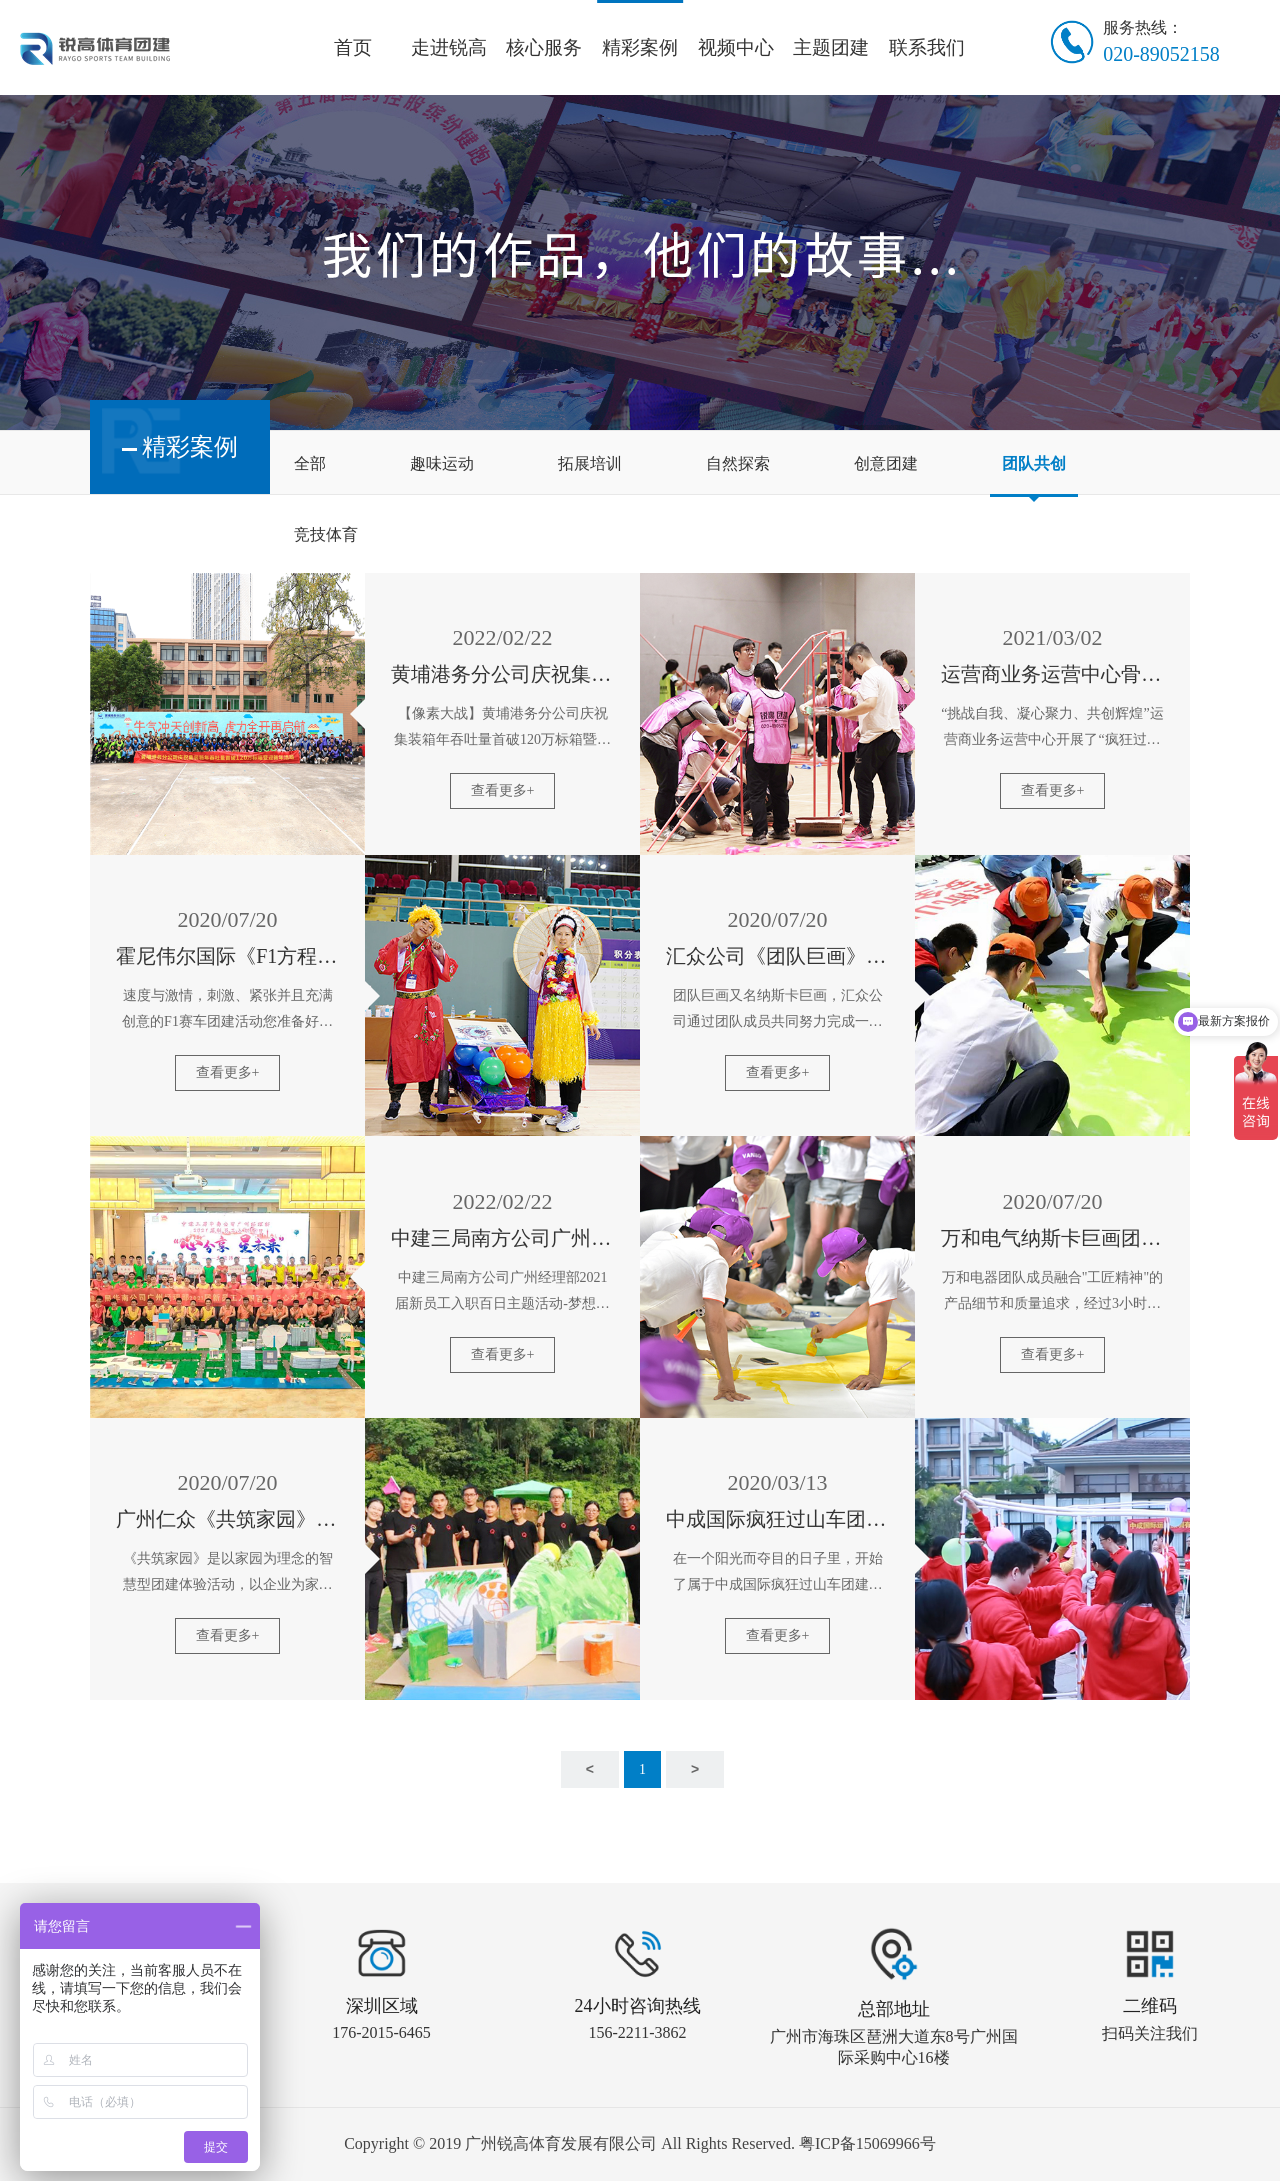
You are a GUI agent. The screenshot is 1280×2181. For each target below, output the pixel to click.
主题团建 (831, 47)
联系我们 (927, 47)
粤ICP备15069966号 (867, 2143)
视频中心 (736, 47)
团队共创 (1034, 463)
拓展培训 (590, 463)
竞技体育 (326, 534)
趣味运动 (442, 463)
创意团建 (886, 463)
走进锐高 (449, 47)
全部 (310, 463)
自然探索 (738, 463)
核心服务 (544, 47)
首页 (353, 47)
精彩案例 (640, 47)
